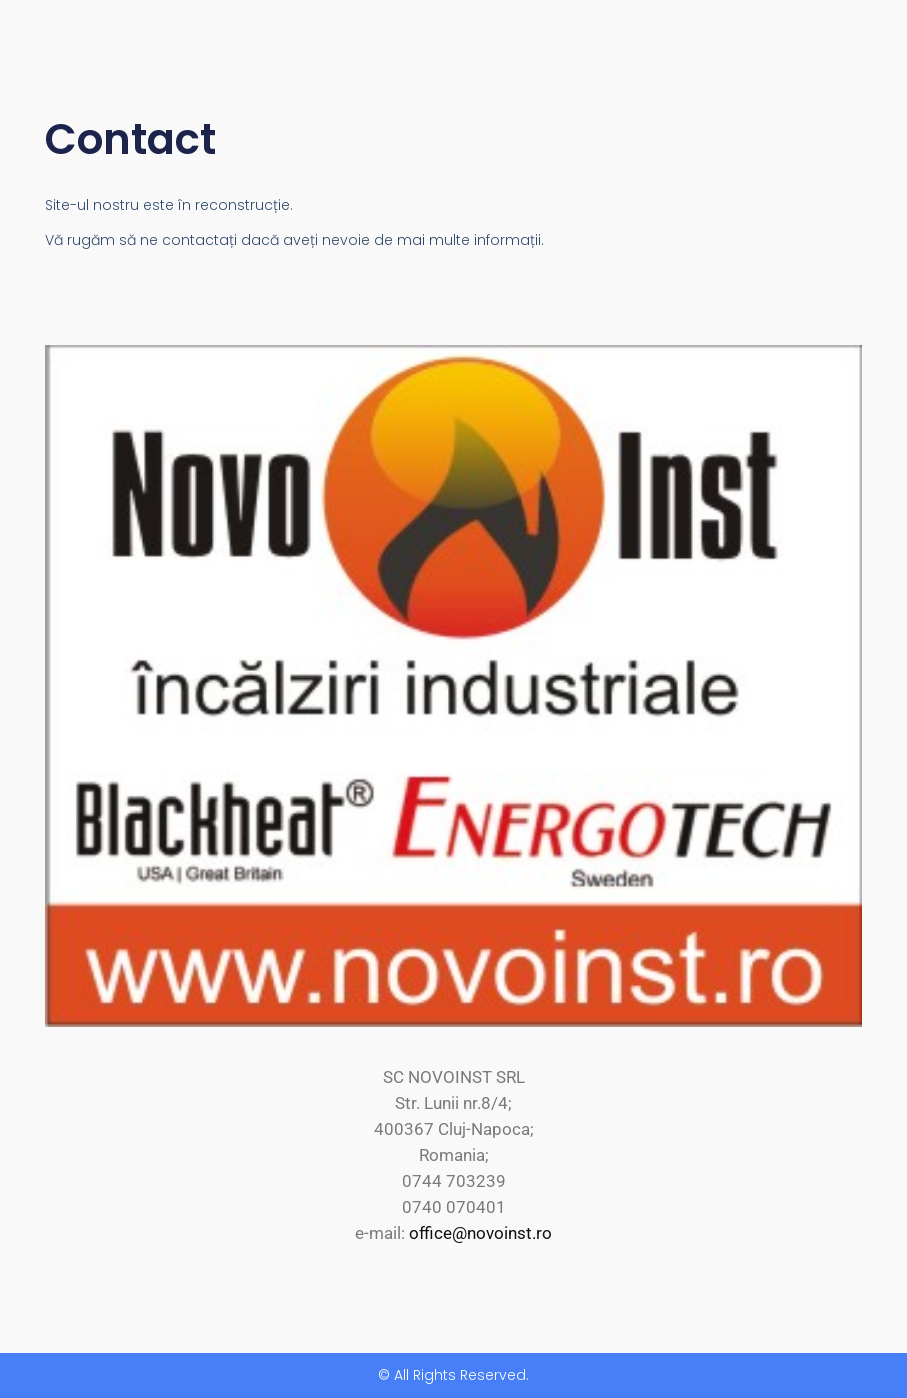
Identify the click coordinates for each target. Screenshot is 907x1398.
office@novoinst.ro (480, 1233)
